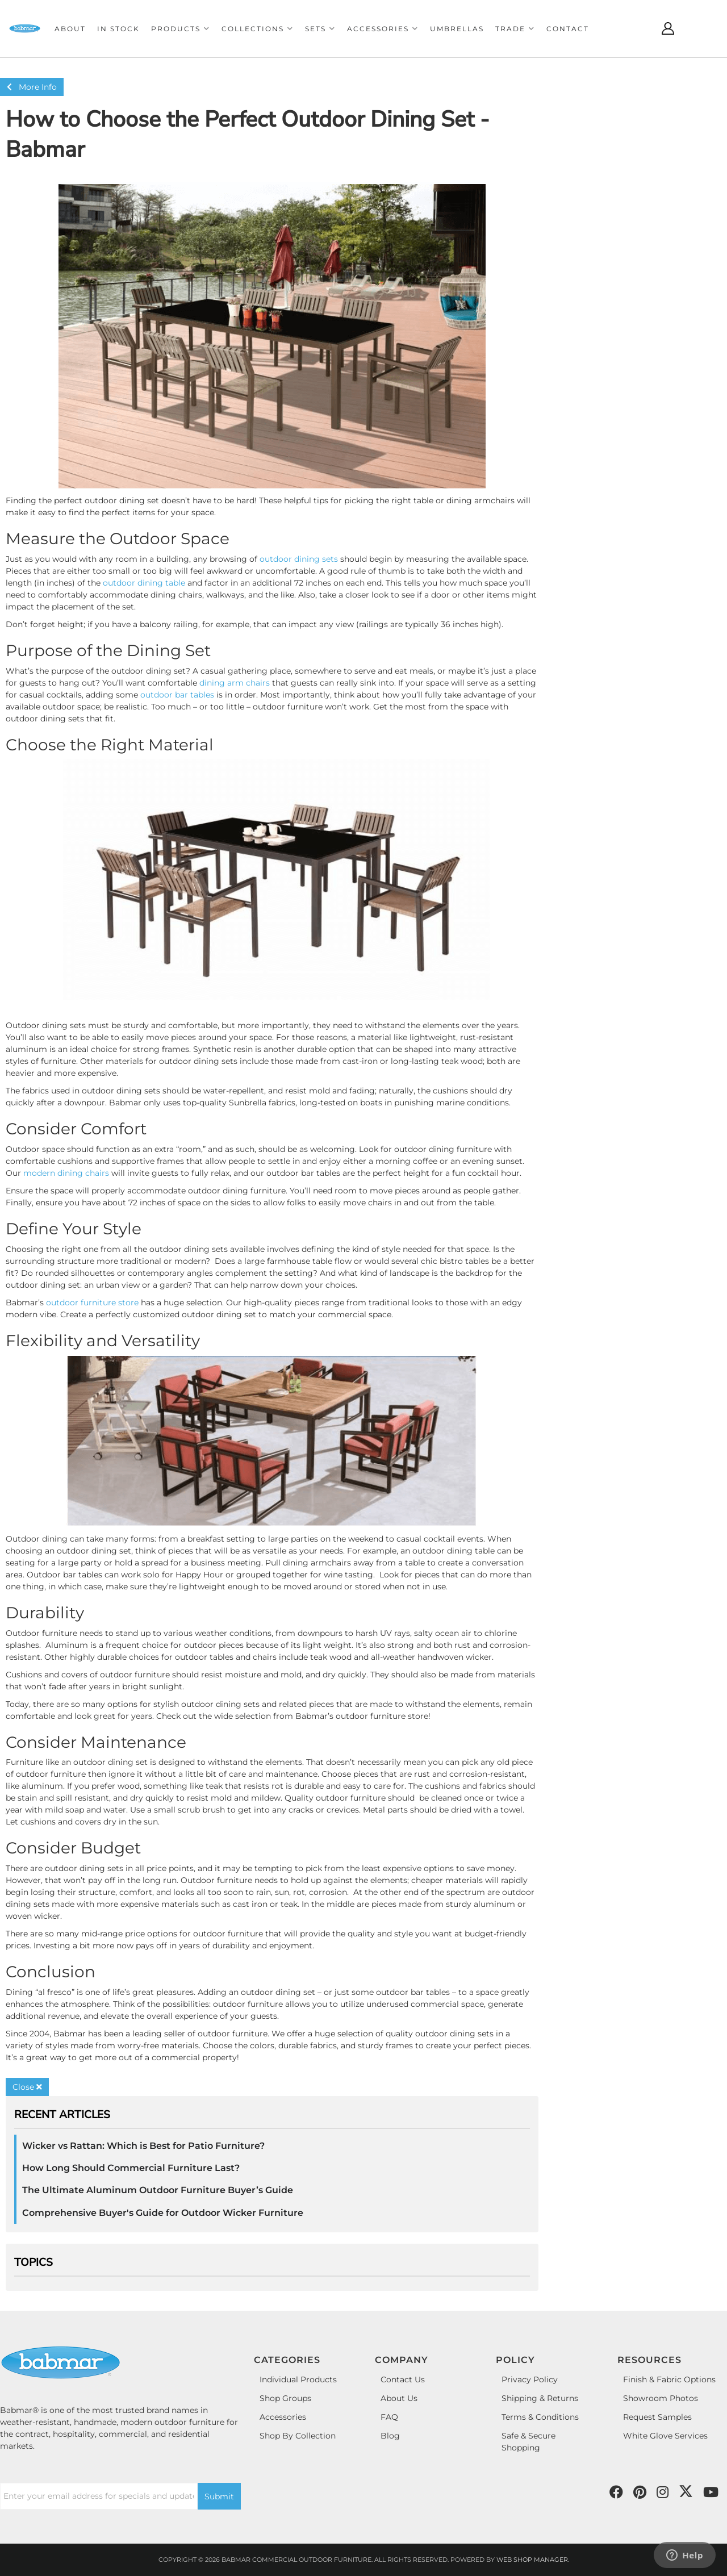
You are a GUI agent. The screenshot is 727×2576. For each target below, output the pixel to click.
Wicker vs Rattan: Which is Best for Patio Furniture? (143, 2145)
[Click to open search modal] (639, 28)
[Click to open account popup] (668, 28)
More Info (32, 87)
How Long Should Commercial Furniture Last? (131, 2167)
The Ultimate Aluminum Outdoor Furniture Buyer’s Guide (157, 2190)
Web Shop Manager (532, 2560)
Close (27, 2087)
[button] (180, 28)
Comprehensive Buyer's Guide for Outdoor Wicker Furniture (162, 2212)
